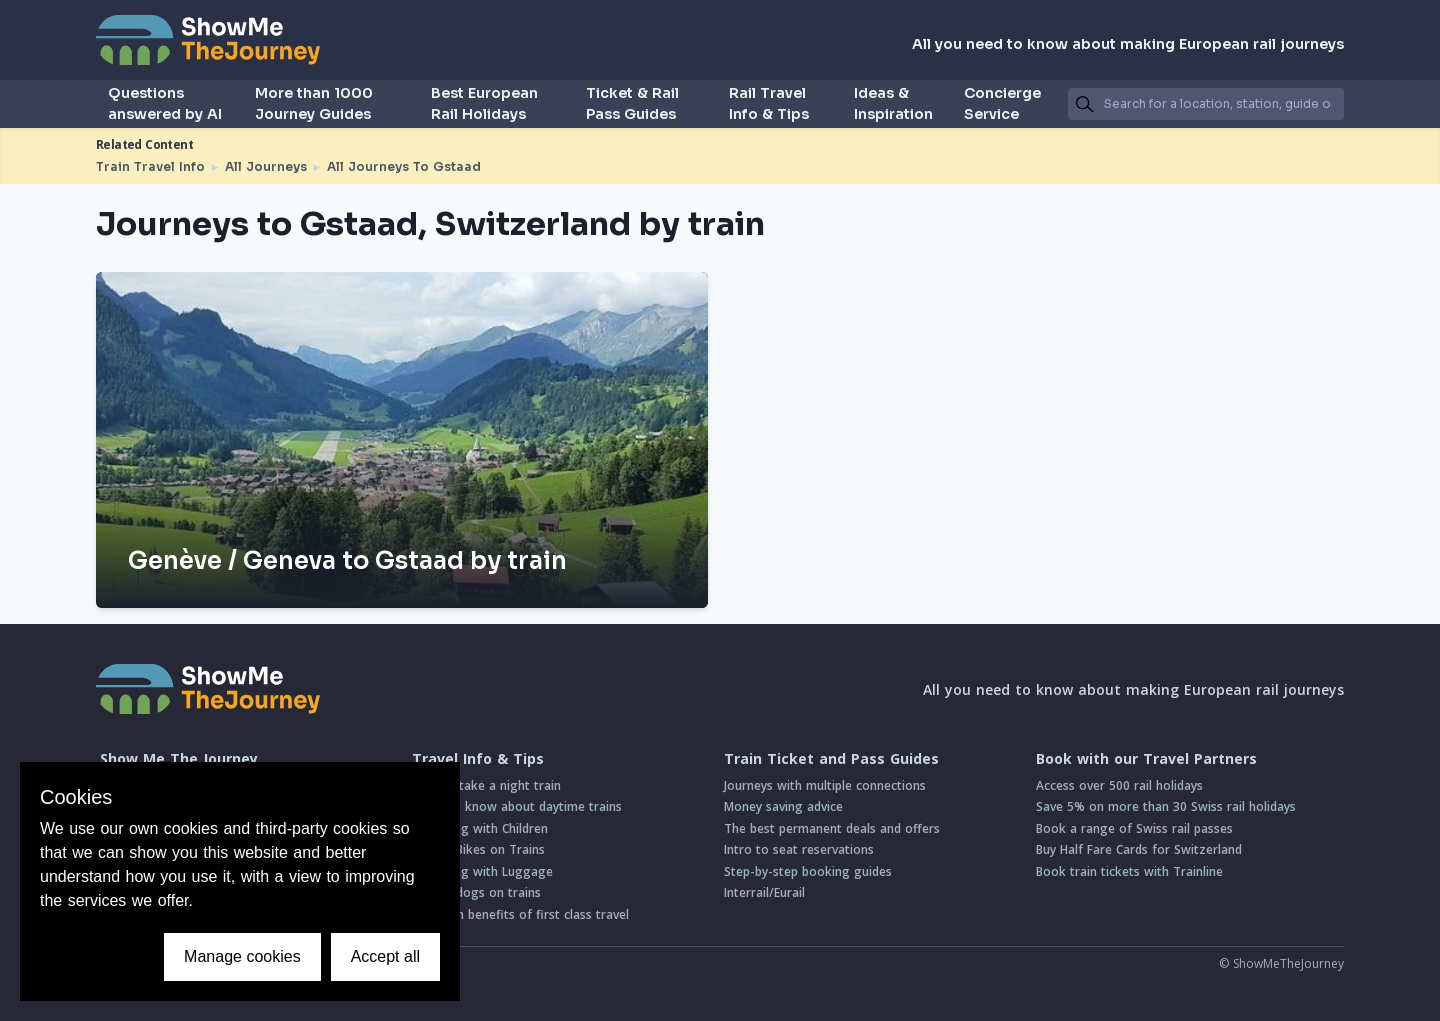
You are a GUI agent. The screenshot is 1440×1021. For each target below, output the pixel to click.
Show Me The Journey (179, 759)
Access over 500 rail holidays (1119, 785)
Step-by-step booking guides (808, 871)
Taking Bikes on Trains (478, 849)
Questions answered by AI (165, 103)
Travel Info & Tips (478, 759)
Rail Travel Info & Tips (769, 103)
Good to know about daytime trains (517, 806)
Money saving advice (783, 806)
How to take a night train (486, 785)
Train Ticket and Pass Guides (831, 759)
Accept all (385, 956)
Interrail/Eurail (764, 892)
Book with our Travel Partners (1146, 759)
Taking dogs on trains (476, 892)
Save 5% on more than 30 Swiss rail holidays (1166, 806)
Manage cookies (242, 956)
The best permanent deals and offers (832, 828)
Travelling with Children (480, 828)
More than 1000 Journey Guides (314, 103)
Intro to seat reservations (799, 849)
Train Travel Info (150, 166)
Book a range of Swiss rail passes (1134, 828)
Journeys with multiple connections (825, 785)
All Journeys (266, 166)
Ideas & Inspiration (893, 103)
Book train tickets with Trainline (1129, 871)
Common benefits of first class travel (520, 914)
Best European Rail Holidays (484, 103)
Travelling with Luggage (482, 871)
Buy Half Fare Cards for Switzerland (1139, 849)
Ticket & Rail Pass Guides (632, 103)
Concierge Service (1002, 103)
